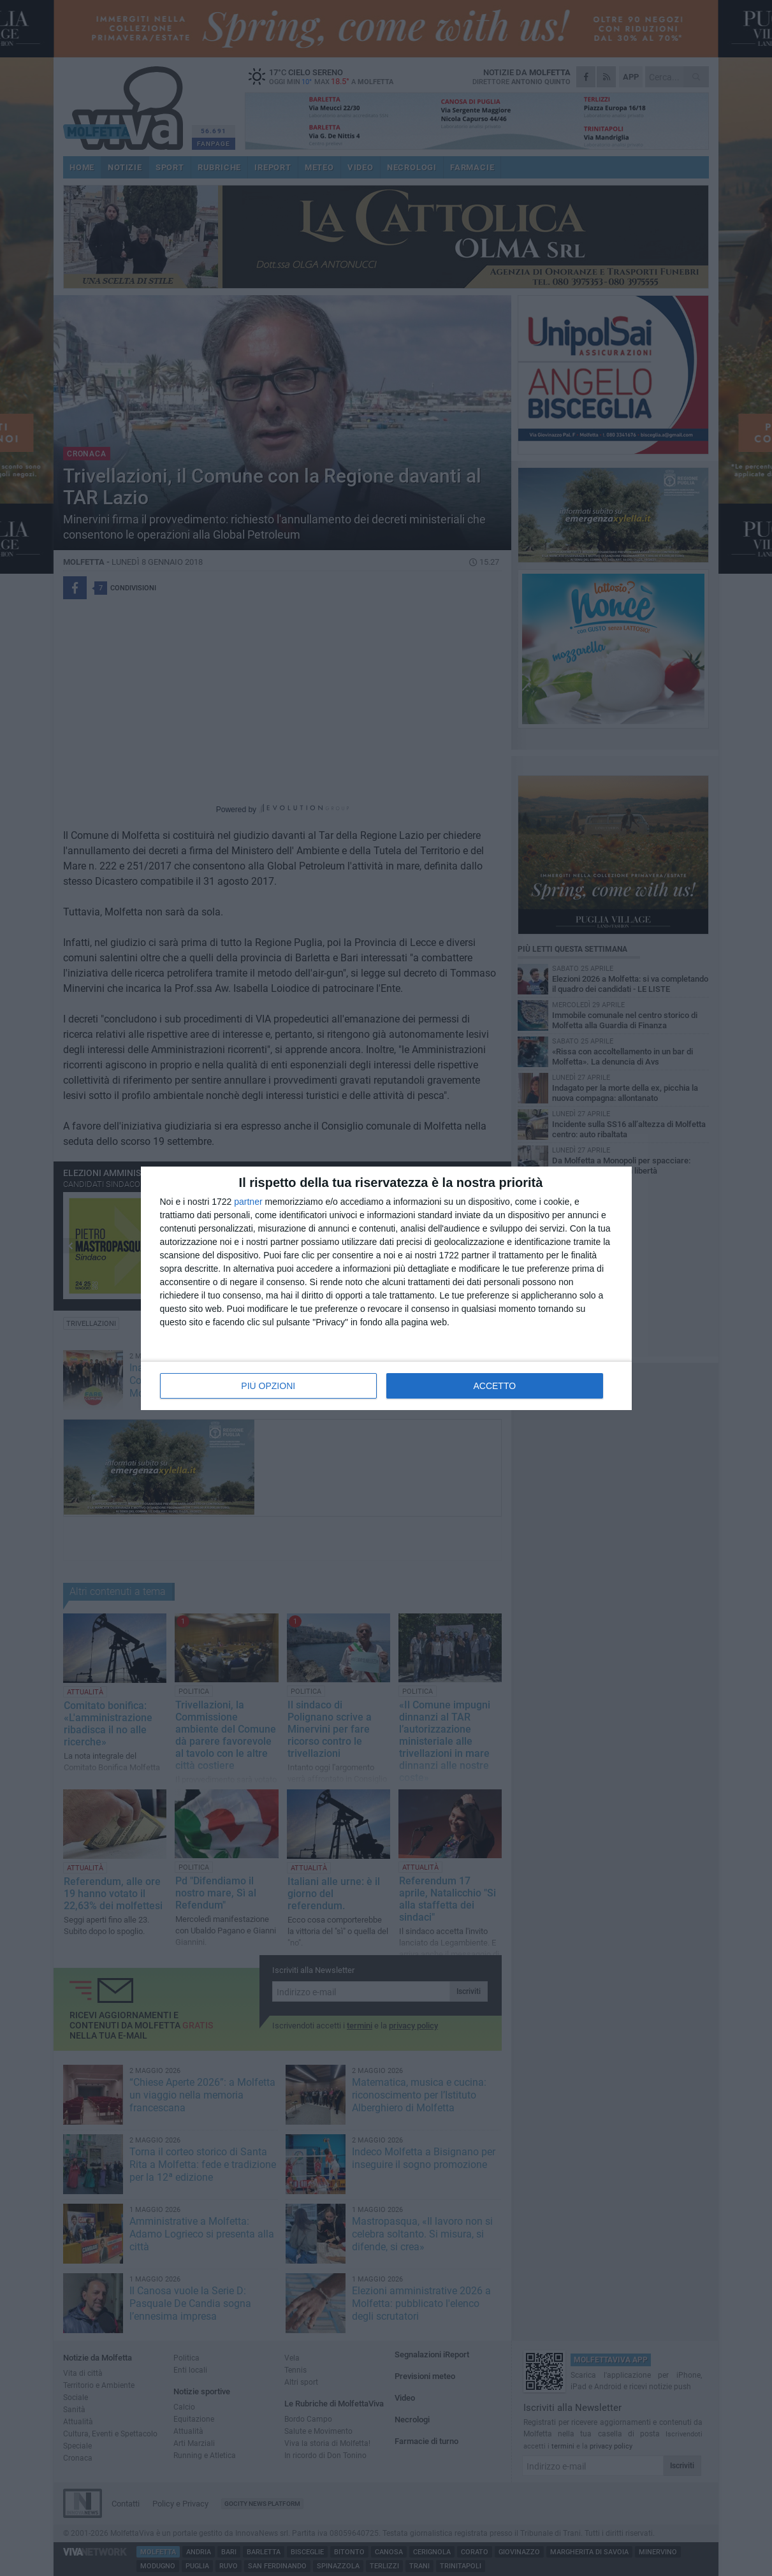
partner (248, 1201)
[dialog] (386, 1288)
